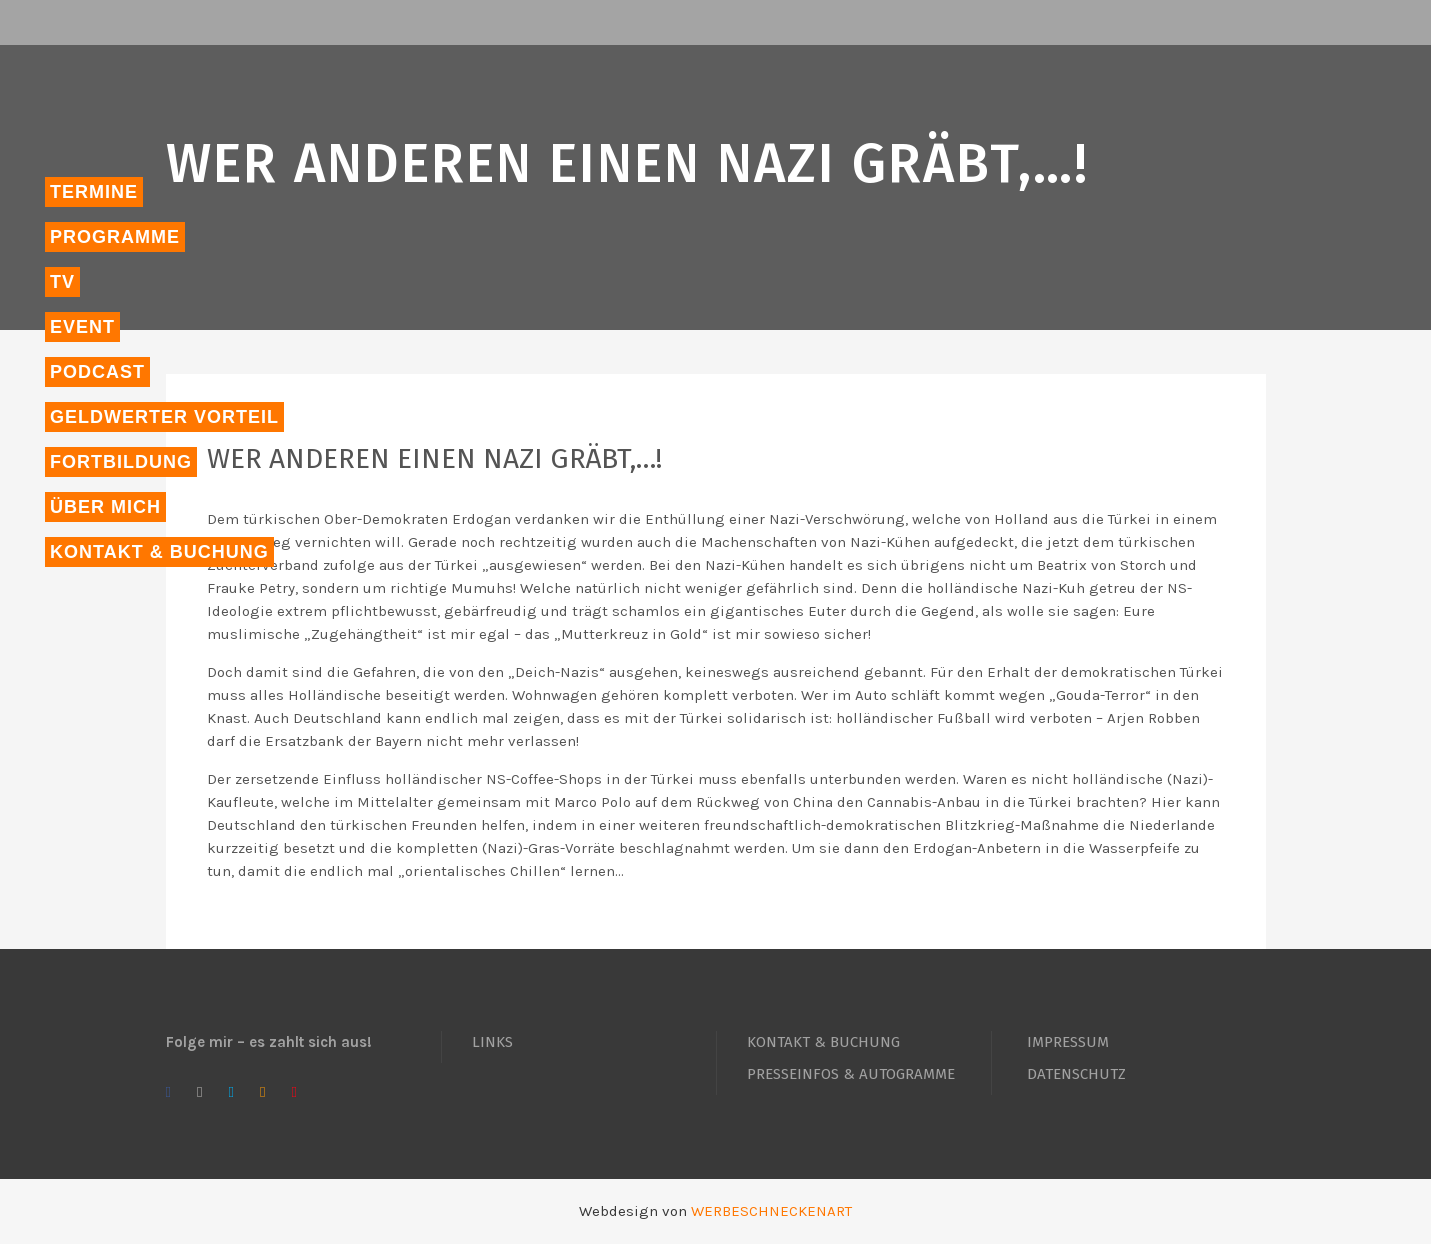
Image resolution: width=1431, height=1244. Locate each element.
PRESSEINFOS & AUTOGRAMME (851, 1074)
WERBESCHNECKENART (771, 1211)
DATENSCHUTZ (1076, 1074)
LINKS (492, 1042)
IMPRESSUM (1068, 1042)
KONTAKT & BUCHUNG (823, 1042)
